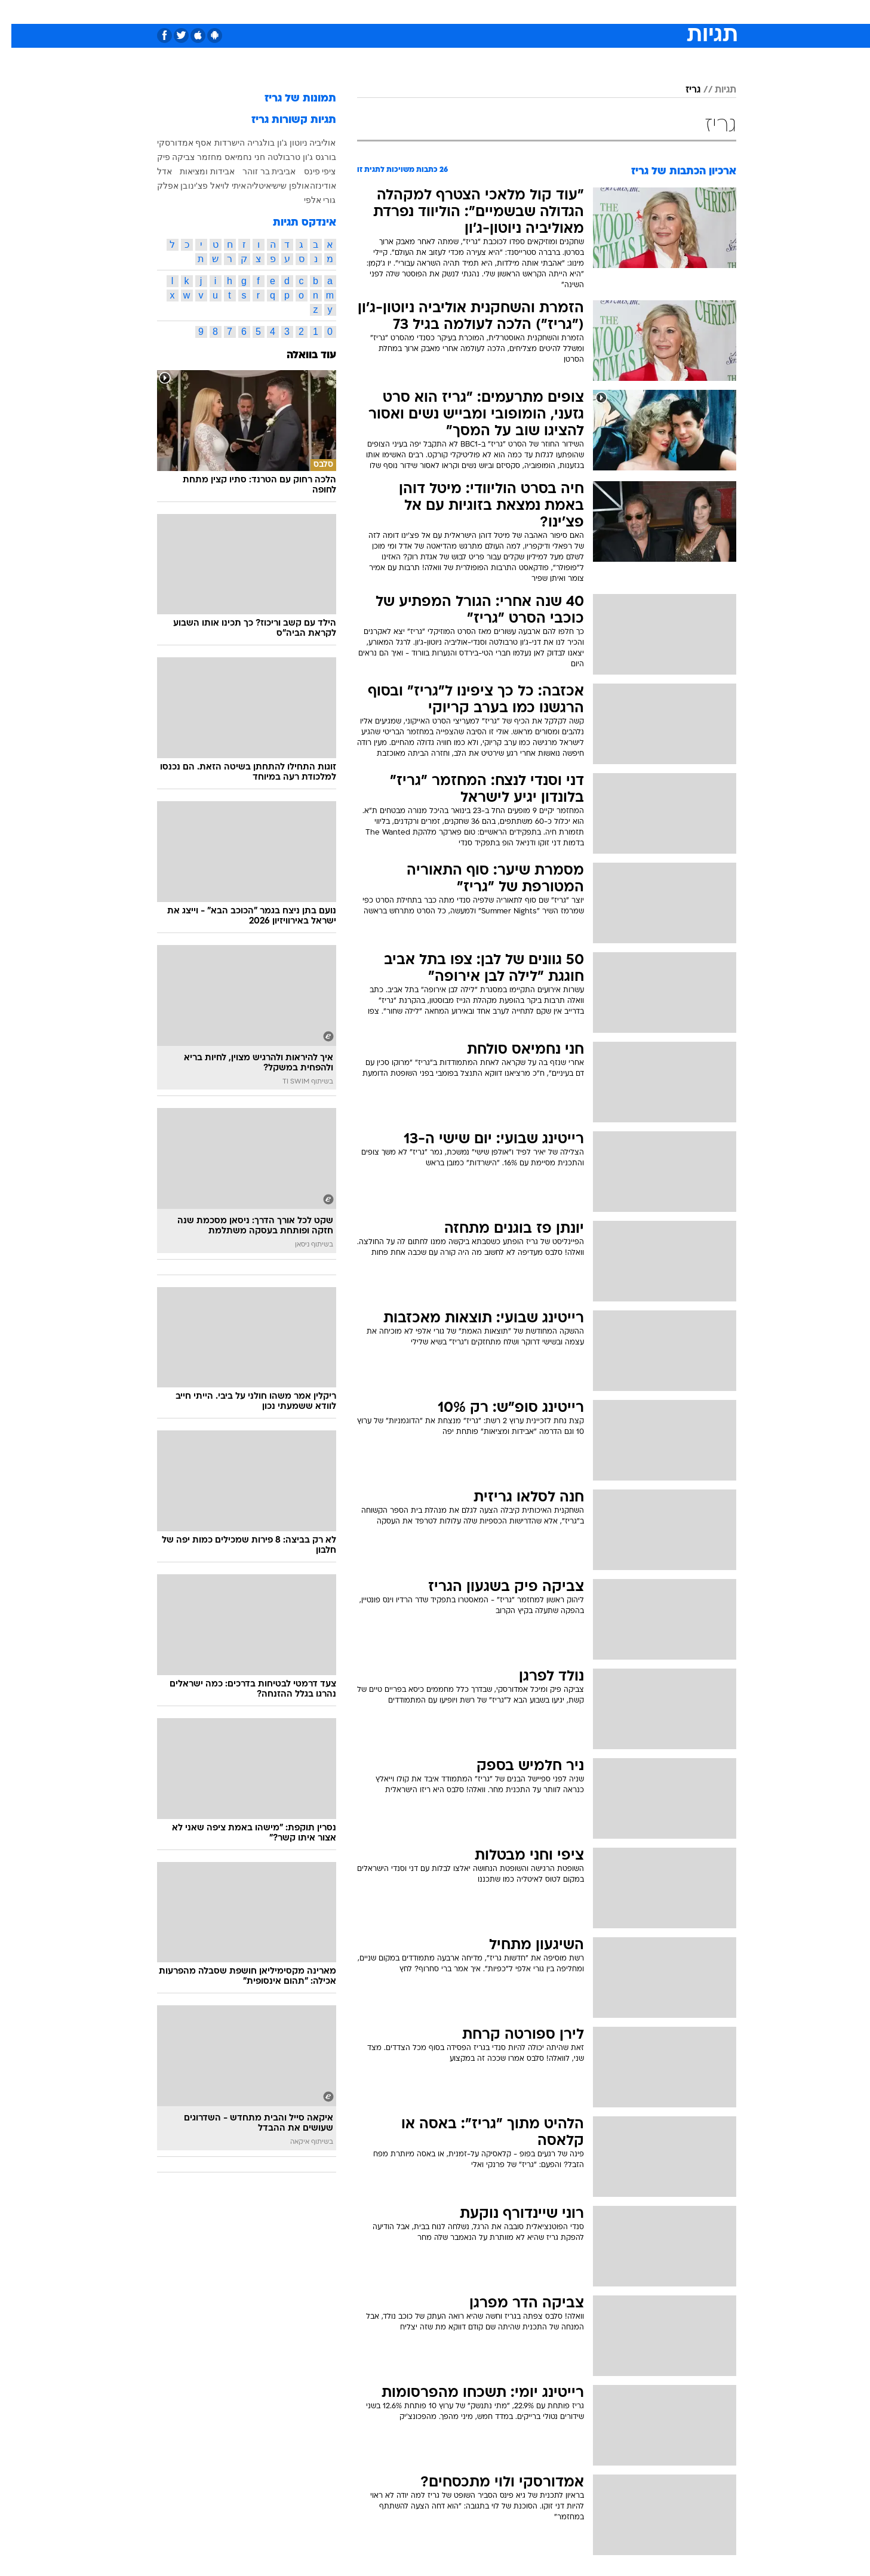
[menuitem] (639, 12)
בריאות (428, 11)
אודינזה (312, 185)
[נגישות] (16, 12)
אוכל (465, 11)
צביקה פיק (165, 157)
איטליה (247, 185)
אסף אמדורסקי (173, 142)
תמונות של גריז (289, 99)
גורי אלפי (309, 200)
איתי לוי (222, 185)
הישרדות (218, 142)
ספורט (606, 11)
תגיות (714, 90)
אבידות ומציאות (195, 171)
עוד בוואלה (300, 355)
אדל (153, 171)
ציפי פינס (309, 171)
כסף (496, 11)
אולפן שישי (279, 185)
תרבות (567, 11)
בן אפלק (161, 185)
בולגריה (249, 142)
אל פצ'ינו (193, 185)
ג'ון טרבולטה (279, 157)
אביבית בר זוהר (258, 171)
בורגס (314, 157)
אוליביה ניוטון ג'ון (295, 142)
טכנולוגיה (343, 11)
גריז (681, 90)
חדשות (646, 11)
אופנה (299, 11)
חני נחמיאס (233, 157)
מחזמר (198, 157)
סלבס (529, 11)
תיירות (387, 11)
